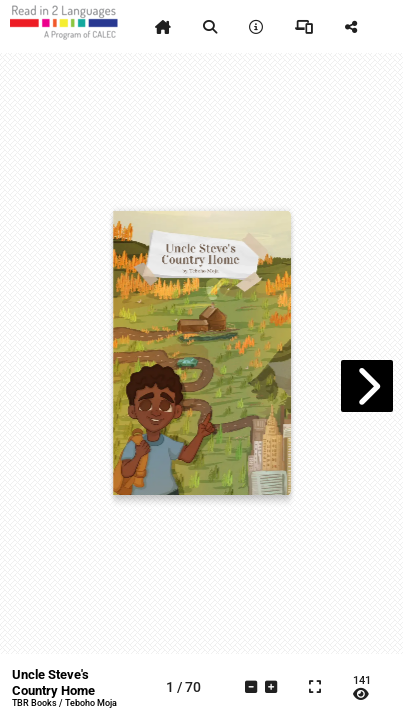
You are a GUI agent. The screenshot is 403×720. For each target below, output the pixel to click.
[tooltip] (163, 27)
